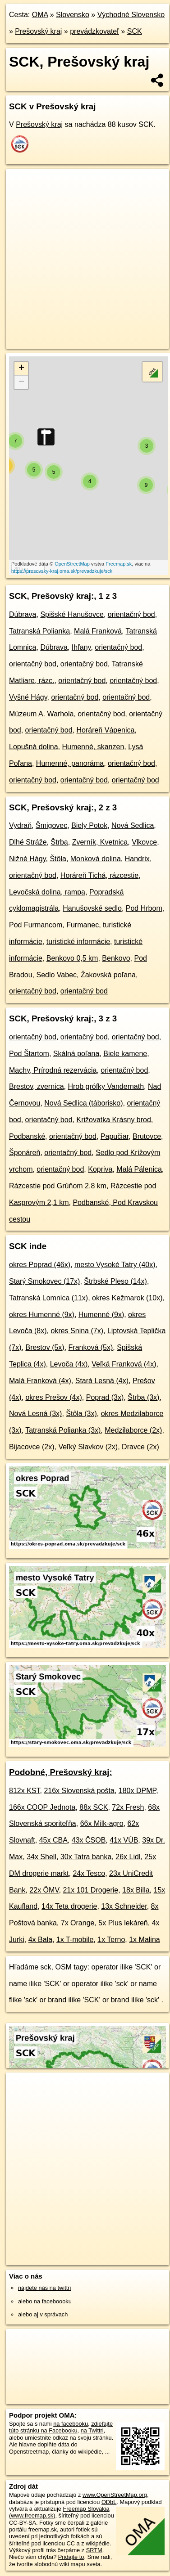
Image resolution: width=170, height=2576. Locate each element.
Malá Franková (98, 631)
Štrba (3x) (143, 1397)
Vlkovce (144, 842)
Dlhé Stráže (28, 842)
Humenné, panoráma (70, 763)
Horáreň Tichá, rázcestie (99, 875)
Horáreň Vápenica (105, 730)
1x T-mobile (74, 1939)
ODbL (108, 2502)
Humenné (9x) (101, 1314)
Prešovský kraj (38, 31)
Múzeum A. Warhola (41, 714)
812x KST (24, 1790)
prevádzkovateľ (94, 31)
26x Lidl (127, 1857)
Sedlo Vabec (56, 975)
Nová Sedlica (132, 825)
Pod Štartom (29, 1053)
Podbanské (27, 1136)
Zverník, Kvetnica (100, 842)
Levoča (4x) (69, 1364)
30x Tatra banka (86, 1857)
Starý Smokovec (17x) (44, 1281)
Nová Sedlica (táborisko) (83, 1103)
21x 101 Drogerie (90, 1890)
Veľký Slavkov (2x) (88, 1447)
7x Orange (78, 1923)
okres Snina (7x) (77, 1331)
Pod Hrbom (144, 908)
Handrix (137, 859)
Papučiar (115, 1136)
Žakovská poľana (108, 975)
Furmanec (82, 925)
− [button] (21, 382)
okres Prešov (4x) (53, 1397)
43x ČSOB (89, 1840)
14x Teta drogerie (69, 1906)
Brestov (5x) (44, 1347)
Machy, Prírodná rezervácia (52, 1070)
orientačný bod (131, 614)
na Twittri (92, 2430)
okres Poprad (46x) (39, 1264)
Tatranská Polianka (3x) (63, 1430)
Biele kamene (125, 1053)
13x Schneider (124, 1906)
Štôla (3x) (81, 1413)
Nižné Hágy (27, 859)
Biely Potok (89, 825)
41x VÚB (124, 1840)
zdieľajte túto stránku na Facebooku (61, 2427)
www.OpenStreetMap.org (115, 2494)
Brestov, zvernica (36, 1086)
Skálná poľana (76, 1053)
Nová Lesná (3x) (35, 1413)
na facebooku (70, 2423)
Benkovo (116, 958)
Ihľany (81, 647)
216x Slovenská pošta (79, 1790)
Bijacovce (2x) (31, 1447)
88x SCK (93, 1807)
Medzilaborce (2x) (133, 1430)
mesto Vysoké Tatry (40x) (115, 1264)
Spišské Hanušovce (72, 614)
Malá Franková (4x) (40, 1381)
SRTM (94, 2550)
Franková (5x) (91, 1347)
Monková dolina (95, 859)
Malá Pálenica (139, 1169)
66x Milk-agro (102, 1823)
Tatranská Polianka (39, 631)
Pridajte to (71, 2557)
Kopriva (100, 1169)
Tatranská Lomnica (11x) (48, 1298)
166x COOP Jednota (42, 1807)
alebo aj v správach (43, 2314)
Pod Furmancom (35, 925)
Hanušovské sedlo (92, 908)
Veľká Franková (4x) (124, 1364)
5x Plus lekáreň (122, 1923)
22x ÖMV (44, 1890)
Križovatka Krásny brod (113, 1120)
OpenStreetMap (72, 563)
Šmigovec (51, 825)
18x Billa (135, 1890)
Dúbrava (22, 614)
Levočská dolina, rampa (47, 892)
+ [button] (21, 368)
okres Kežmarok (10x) (127, 1298)
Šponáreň (24, 1152)
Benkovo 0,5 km (72, 958)
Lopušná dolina (33, 747)
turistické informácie (78, 941)
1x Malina (144, 1939)
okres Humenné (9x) (41, 1314)
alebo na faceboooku (45, 2301)
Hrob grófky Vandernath (106, 1086)
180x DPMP (137, 1790)
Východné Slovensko (131, 14)
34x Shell (41, 1857)
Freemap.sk (119, 563)
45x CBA (53, 1840)
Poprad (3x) (105, 1397)
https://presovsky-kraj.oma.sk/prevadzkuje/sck (61, 571)
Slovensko (72, 14)
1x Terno (111, 1939)
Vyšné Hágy (28, 697)
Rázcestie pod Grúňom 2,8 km (57, 1186)
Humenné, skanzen (93, 747)
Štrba (59, 842)
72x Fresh (128, 1807)
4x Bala (40, 1939)
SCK (134, 31)
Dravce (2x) (140, 1447)
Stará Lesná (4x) (102, 1381)
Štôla (58, 859)
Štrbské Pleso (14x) (115, 1281)
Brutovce (147, 1136)
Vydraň (20, 825)
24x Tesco (89, 1873)
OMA (40, 14)
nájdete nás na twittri (44, 2287)
